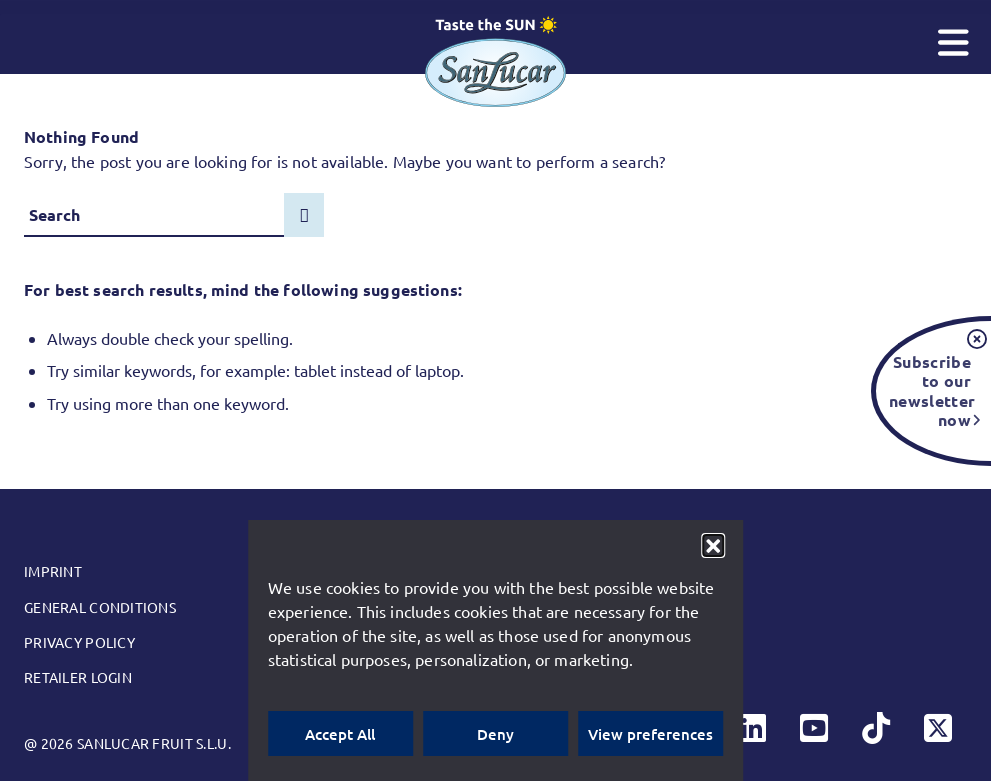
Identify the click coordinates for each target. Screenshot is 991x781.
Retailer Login (78, 677)
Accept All (340, 734)
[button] (713, 545)
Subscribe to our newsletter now (930, 390)
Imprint (53, 571)
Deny (495, 734)
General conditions (100, 607)
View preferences (650, 734)
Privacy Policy (79, 642)
